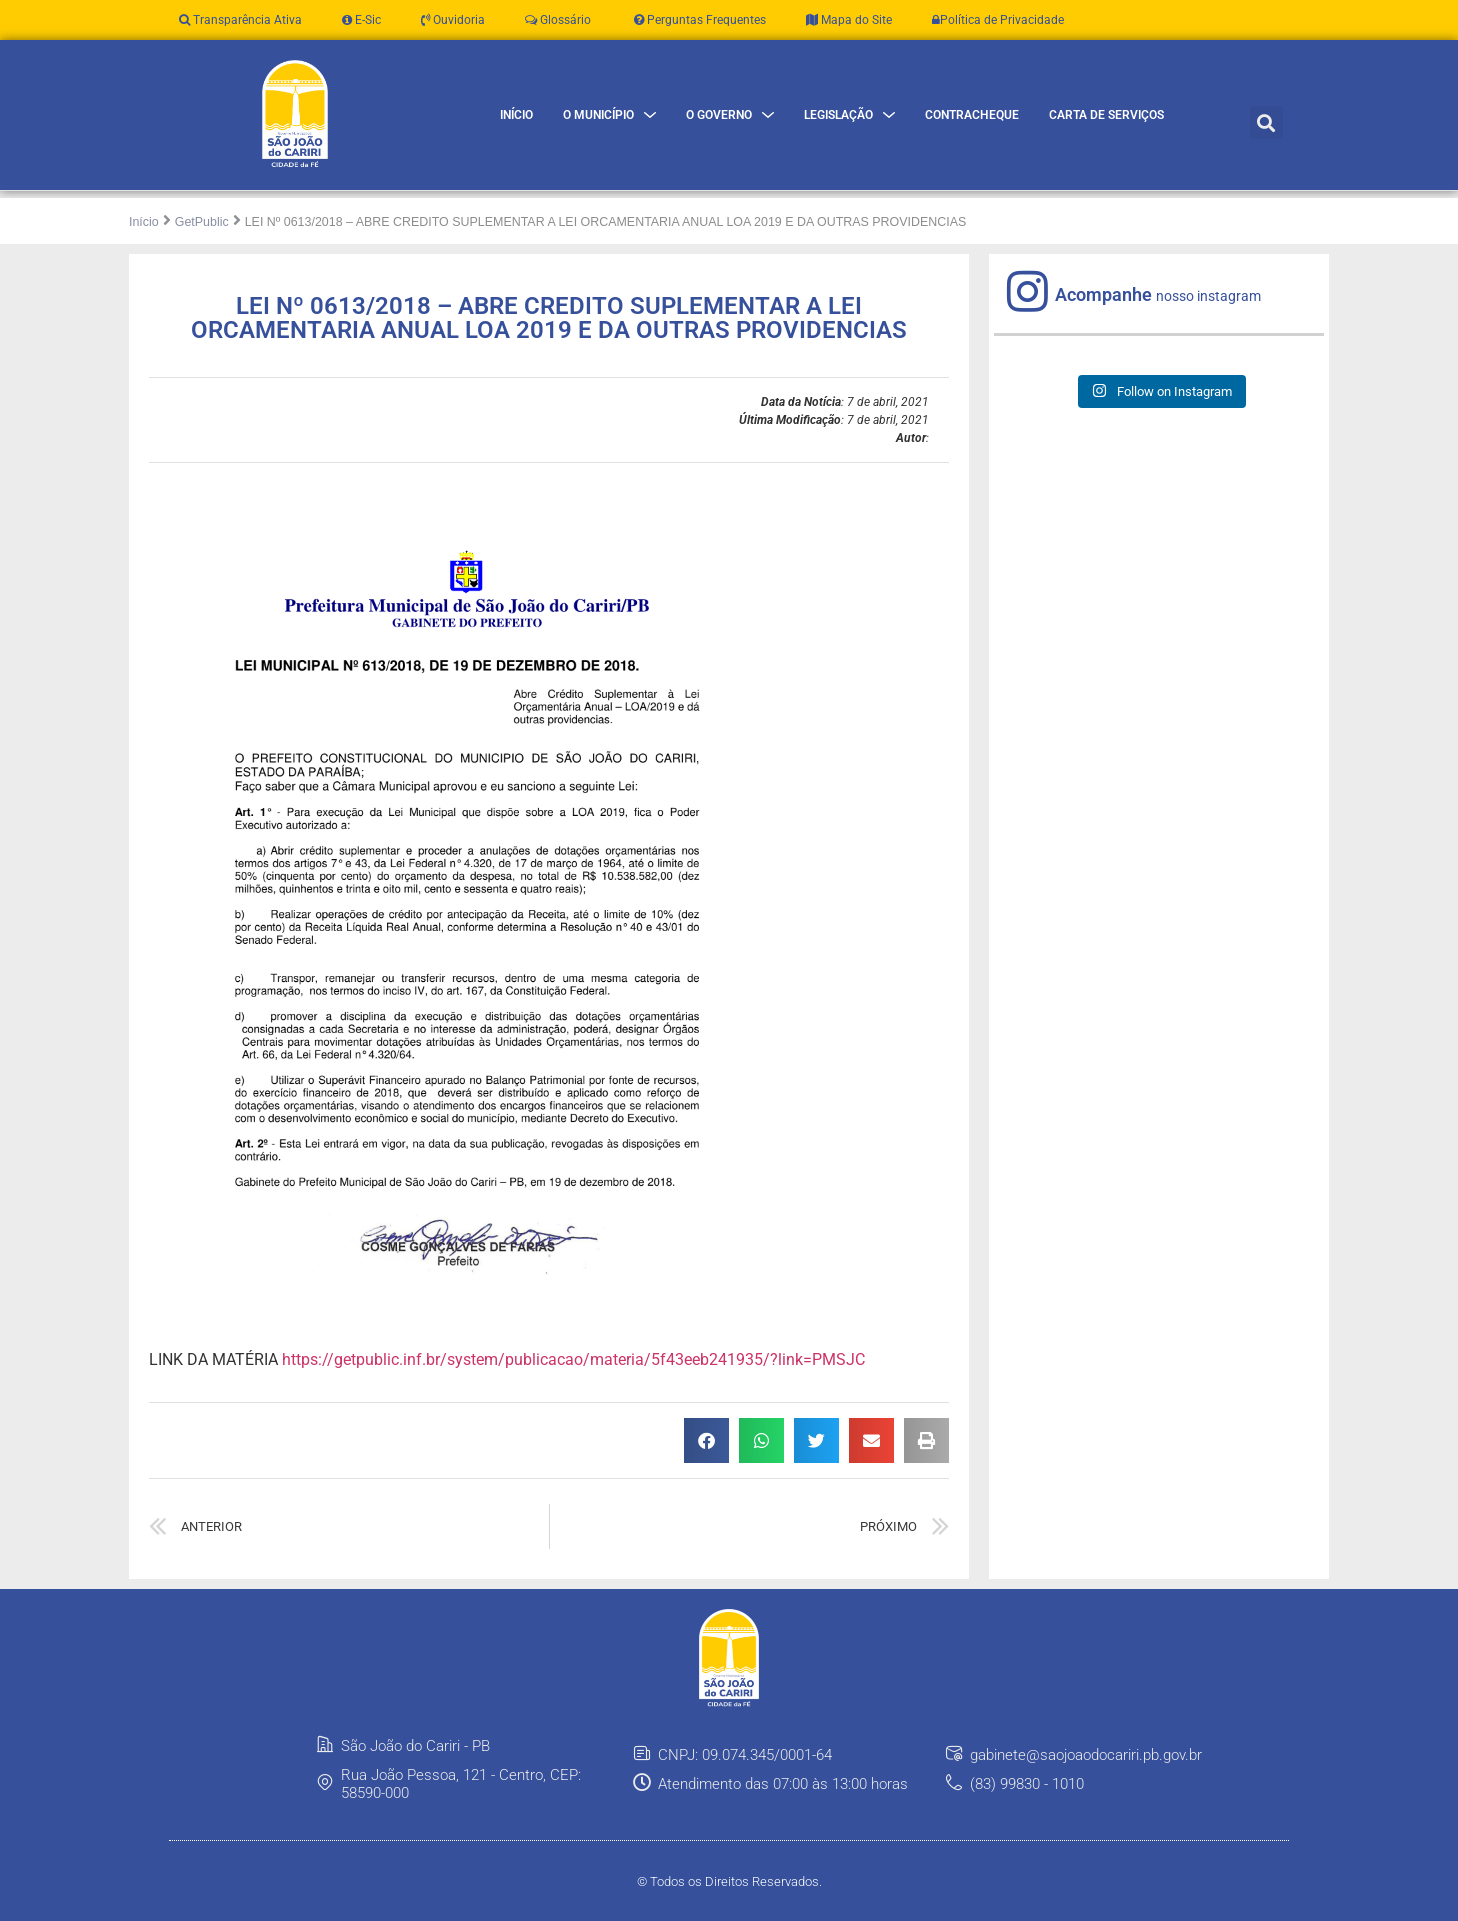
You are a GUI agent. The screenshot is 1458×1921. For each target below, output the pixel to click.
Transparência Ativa (240, 20)
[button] (1266, 122)
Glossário (558, 20)
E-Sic (361, 20)
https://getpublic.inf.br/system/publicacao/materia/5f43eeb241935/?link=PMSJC (573, 1359)
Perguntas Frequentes (698, 20)
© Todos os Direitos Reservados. (729, 1881)
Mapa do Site (849, 20)
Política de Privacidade (998, 20)
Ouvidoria (453, 20)
